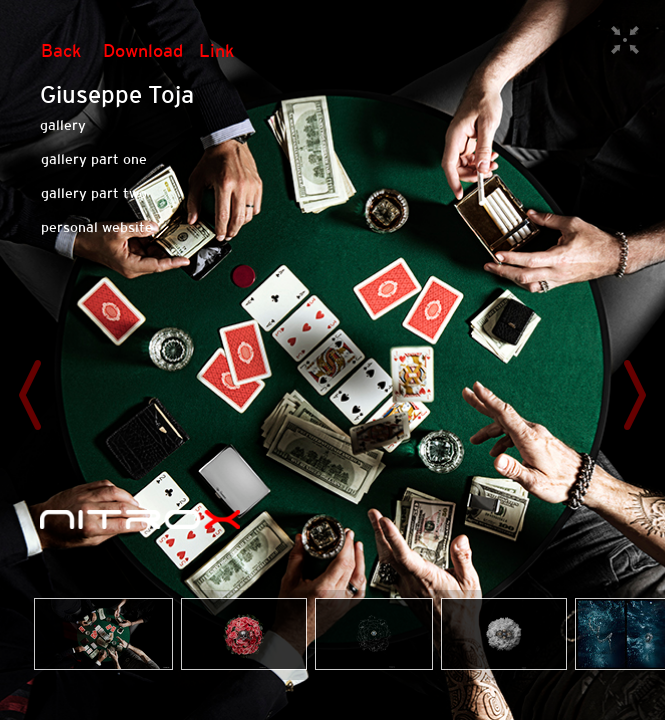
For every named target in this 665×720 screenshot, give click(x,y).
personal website (97, 227)
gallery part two (94, 193)
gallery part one (94, 159)
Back (61, 50)
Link (217, 50)
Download (143, 50)
